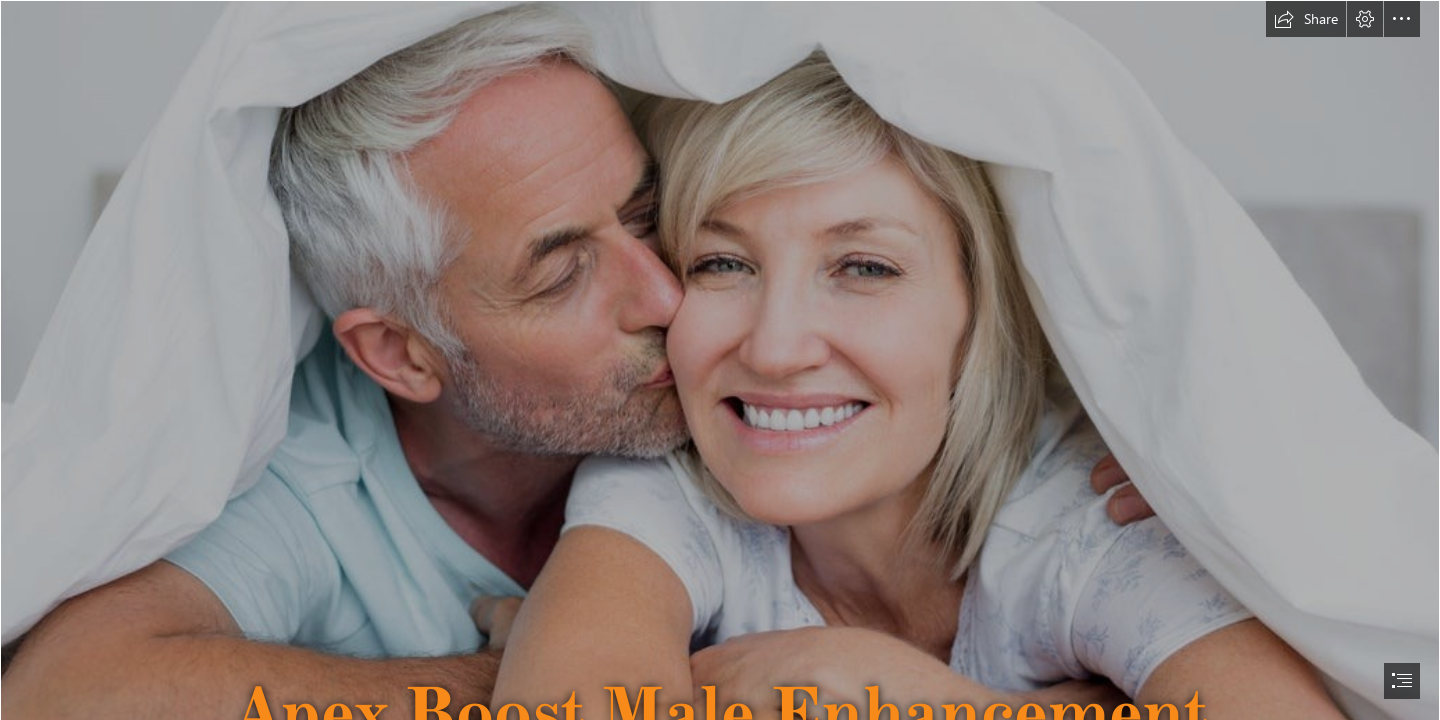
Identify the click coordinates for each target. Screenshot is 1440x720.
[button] (1306, 19)
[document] (720, 360)
